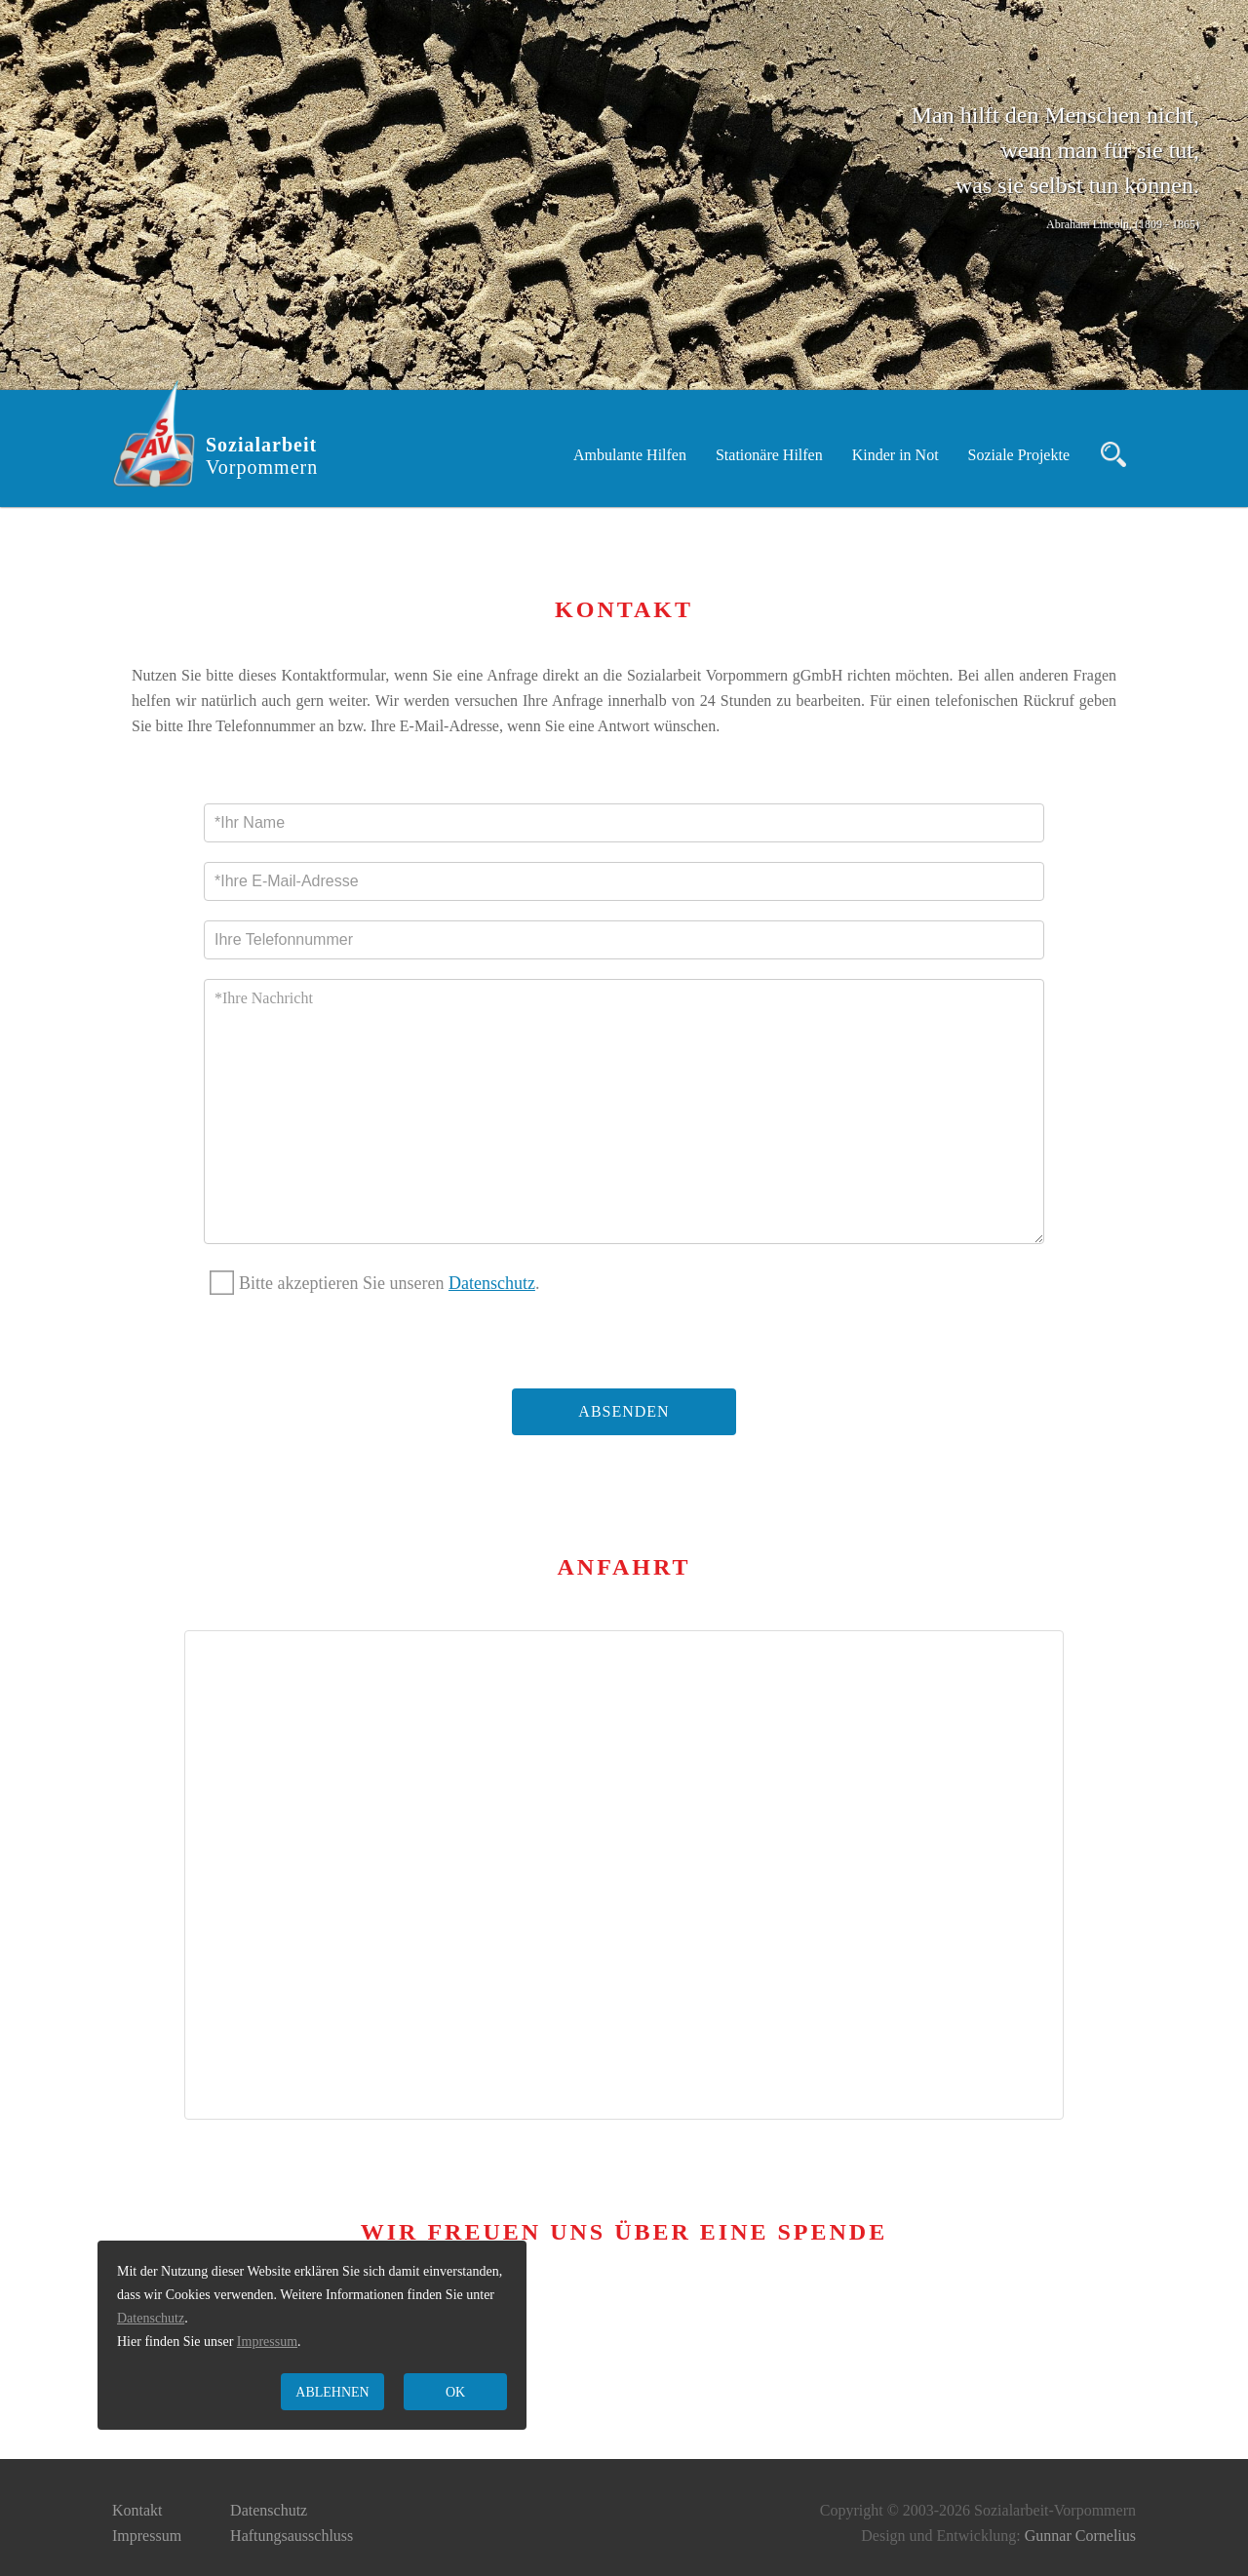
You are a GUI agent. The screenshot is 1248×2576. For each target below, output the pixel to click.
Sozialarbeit (262, 456)
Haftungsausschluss (291, 2535)
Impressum (146, 2535)
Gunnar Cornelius (1080, 2535)
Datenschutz (491, 1283)
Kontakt (137, 2510)
